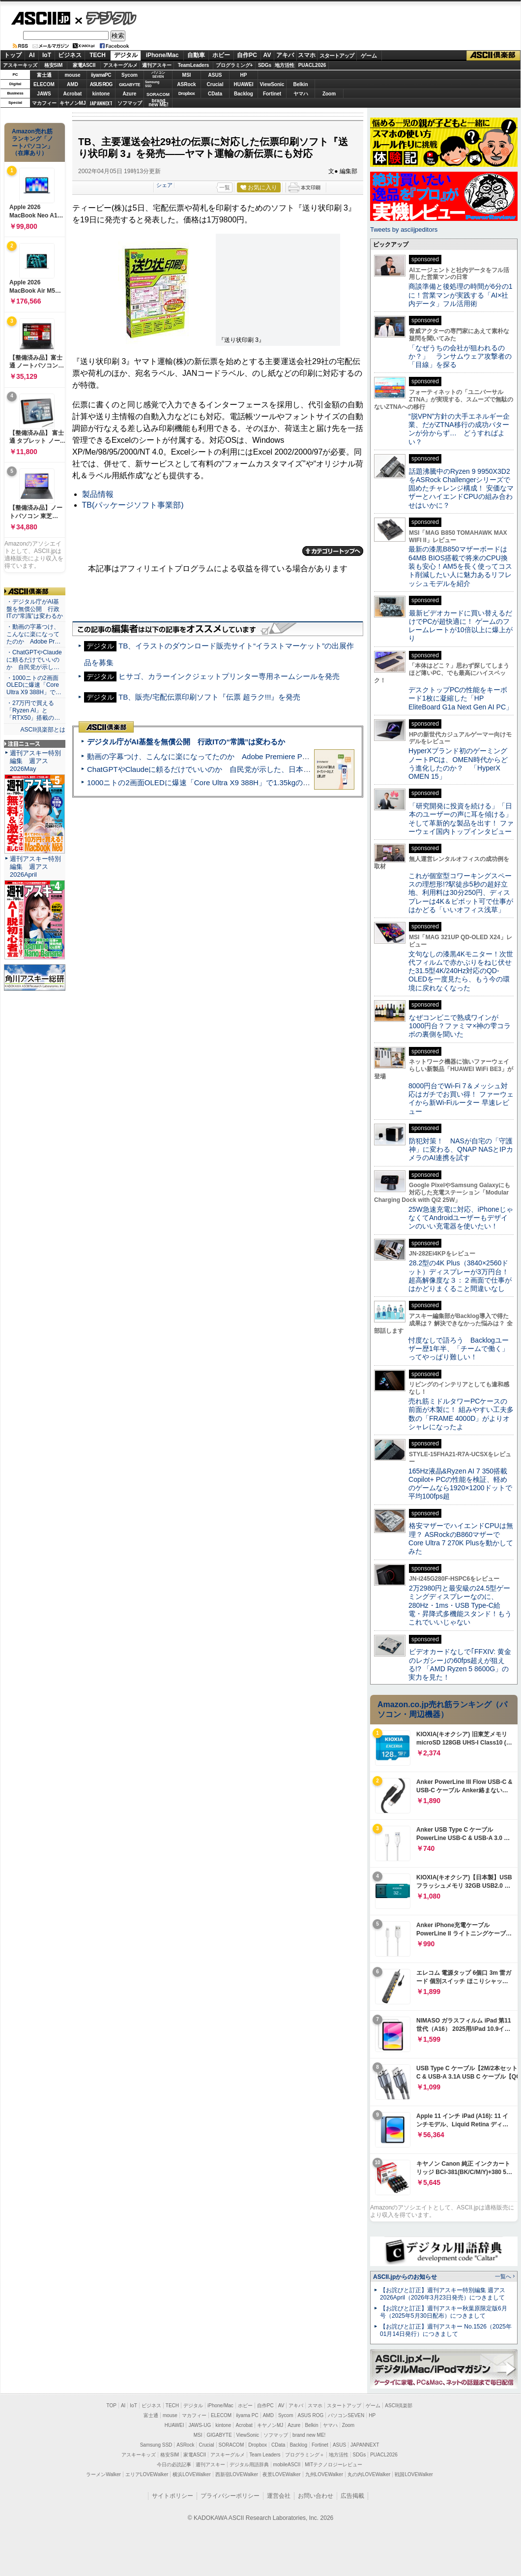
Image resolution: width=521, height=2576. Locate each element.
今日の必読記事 (174, 2464)
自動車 (196, 55)
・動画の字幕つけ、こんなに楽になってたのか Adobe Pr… (33, 634)
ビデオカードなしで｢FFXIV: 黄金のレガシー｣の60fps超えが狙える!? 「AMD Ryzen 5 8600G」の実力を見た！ (459, 1664)
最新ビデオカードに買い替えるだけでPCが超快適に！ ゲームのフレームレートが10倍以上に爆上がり (460, 626)
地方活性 (284, 65)
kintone (101, 93)
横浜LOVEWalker (191, 2474)
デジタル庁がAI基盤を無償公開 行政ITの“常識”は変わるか (186, 741)
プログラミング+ (234, 65)
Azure (130, 93)
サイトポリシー (172, 2495)
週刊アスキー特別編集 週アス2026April (35, 866)
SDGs (264, 65)
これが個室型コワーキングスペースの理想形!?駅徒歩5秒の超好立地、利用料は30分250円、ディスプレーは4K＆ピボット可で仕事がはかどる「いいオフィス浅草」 (460, 893)
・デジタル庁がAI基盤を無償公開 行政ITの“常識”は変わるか (34, 609)
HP (243, 75)
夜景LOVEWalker (281, 2474)
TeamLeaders (193, 65)
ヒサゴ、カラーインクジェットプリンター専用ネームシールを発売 (229, 676)
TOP (111, 2405)
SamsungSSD (152, 84)
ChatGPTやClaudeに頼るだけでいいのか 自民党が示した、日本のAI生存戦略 (217, 769)
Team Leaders (264, 2454)
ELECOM (44, 84)
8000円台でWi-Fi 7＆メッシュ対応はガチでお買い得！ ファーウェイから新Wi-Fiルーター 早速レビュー (461, 1098)
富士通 (44, 75)
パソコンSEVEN (158, 74)
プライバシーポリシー (230, 2495)
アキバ (285, 55)
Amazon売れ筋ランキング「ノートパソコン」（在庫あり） (32, 142)
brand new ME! (308, 2435)
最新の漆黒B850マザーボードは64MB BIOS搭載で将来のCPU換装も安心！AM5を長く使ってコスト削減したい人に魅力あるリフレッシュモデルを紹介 (460, 566)
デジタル (106, 17)
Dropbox (186, 93)
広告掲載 (352, 2495)
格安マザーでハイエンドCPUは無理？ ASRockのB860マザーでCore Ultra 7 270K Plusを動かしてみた (461, 1538)
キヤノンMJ (72, 103)
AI (32, 55)
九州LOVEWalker (324, 2474)
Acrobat (72, 93)
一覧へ (503, 2276)
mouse (72, 75)
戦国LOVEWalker (414, 2474)
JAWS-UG (199, 2425)
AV (267, 55)
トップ (13, 55)
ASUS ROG (101, 84)
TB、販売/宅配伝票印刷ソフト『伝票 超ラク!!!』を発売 (209, 697)
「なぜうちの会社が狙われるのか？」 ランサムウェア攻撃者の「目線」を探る (460, 356)
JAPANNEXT (101, 103)
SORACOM (231, 2445)
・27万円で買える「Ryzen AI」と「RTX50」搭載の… (33, 710)
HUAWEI (244, 84)
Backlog (243, 93)
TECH (97, 55)
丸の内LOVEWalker (368, 2474)
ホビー (221, 55)
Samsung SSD (156, 2445)
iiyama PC (247, 2415)
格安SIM (53, 65)
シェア (164, 185)
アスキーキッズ (20, 65)
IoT (46, 55)
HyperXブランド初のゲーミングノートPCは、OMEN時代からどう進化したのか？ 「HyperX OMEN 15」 (458, 763)
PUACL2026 (312, 65)
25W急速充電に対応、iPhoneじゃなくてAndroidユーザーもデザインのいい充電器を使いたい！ (460, 1217)
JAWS (44, 93)
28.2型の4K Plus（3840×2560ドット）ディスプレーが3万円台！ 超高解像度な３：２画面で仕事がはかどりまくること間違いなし (460, 1275)
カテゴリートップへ (332, 551)
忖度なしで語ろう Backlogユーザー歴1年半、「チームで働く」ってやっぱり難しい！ (458, 1348)
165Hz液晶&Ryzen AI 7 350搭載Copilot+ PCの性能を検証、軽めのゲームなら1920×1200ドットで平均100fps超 (460, 1484)
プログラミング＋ (304, 2454)
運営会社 (278, 2495)
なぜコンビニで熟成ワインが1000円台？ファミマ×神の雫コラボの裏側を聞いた (459, 1026)
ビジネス (70, 55)
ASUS (215, 75)
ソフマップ (129, 103)
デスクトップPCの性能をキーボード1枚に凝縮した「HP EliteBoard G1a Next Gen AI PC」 (460, 698)
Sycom (129, 75)
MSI (186, 75)
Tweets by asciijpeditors (403, 229)
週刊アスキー (157, 65)
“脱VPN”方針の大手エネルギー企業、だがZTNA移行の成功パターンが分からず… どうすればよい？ (459, 429)
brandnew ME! (158, 103)
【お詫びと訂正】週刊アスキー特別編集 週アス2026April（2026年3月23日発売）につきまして (442, 2294)
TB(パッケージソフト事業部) (133, 505)
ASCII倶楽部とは (42, 729)
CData (215, 93)
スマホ (307, 55)
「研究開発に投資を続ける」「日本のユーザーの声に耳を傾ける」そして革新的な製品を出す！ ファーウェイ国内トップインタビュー (461, 818)
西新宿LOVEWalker (236, 2474)
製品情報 (98, 494)
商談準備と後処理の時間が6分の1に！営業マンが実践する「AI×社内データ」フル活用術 (460, 294)
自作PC (247, 55)
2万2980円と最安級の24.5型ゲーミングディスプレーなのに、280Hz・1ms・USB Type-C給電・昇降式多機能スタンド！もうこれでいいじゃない (460, 1605)
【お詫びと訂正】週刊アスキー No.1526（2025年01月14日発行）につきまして (446, 2330)
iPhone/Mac (162, 55)
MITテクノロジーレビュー (333, 2464)
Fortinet (272, 93)
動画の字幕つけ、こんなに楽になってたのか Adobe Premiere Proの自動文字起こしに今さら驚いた (253, 756)
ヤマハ (300, 93)
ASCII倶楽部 (493, 56)
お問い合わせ (315, 2495)
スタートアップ (336, 56)
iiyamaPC (101, 75)
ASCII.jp (40, 18)
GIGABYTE (129, 84)
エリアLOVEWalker (146, 2474)
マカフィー (44, 103)
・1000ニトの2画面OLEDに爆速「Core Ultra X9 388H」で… (33, 685)
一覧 (224, 187)
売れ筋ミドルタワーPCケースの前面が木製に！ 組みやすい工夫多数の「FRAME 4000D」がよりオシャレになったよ (461, 1414)
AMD (72, 84)
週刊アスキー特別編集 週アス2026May (35, 760)
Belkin (300, 84)
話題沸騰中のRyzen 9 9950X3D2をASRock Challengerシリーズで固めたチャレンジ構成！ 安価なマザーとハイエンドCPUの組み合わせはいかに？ (461, 488)
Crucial (215, 84)
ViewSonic (272, 84)
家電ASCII (84, 65)
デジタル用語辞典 (249, 2464)
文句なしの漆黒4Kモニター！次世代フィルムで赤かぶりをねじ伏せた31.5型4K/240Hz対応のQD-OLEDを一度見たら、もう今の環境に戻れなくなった (460, 971)
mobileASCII (287, 2464)
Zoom (329, 93)
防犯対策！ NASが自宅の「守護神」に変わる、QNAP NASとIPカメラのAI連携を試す (460, 1149)
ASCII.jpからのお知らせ (405, 2276)
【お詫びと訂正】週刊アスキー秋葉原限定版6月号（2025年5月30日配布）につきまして (443, 2312)
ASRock (186, 84)
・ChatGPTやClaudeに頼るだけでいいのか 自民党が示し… (34, 660)
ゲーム (369, 56)
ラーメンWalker (103, 2474)
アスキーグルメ (120, 65)
